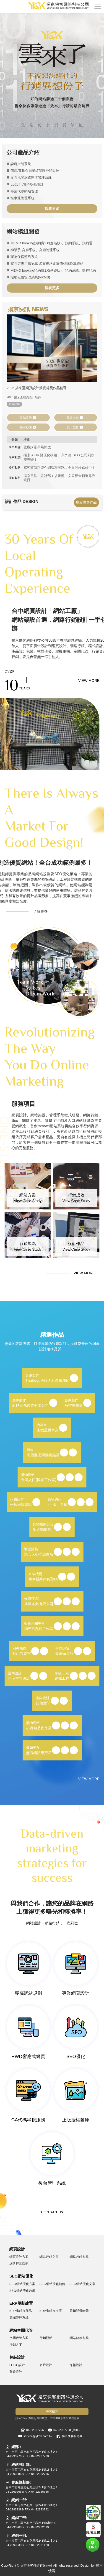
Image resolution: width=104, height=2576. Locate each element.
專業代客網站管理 (24, 191)
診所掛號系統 (20, 164)
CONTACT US (52, 2212)
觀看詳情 (14, 404)
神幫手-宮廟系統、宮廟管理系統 (35, 250)
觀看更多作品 (86, 502)
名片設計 (45, 2365)
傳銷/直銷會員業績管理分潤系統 (34, 171)
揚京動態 (26, 427)
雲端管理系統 (19, 2317)
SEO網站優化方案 (22, 2284)
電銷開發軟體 (79, 2311)
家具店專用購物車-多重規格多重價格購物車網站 (46, 263)
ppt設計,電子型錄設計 (27, 184)
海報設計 (76, 2365)
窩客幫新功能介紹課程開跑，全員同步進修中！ (59, 467)
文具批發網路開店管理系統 (31, 177)
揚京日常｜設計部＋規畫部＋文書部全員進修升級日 (59, 478)
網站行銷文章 (49, 2257)
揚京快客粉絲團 (72, 2436)
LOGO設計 (17, 2365)
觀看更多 (52, 209)
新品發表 (26, 417)
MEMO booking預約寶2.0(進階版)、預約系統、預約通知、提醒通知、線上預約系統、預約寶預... (51, 243)
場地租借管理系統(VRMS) (30, 277)
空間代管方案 (19, 2338)
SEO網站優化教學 (22, 2291)
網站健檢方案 (79, 2338)
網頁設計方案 (19, 2257)
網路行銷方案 (79, 2257)
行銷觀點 (45, 2338)
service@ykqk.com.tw (37, 2436)
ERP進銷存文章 (50, 2311)
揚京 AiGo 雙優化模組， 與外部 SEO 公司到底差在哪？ (58, 457)
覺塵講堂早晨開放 (37, 447)
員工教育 (73, 427)
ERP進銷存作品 (20, 2311)
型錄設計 (15, 2372)
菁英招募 (52, 2411)
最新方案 (73, 417)
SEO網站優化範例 (52, 2284)
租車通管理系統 (22, 198)
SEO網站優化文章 (83, 2284)
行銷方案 (15, 2344)
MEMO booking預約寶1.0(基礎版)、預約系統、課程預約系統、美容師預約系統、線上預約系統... (53, 270)
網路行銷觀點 (19, 2263)
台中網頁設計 (66, 610)
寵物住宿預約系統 (24, 257)
